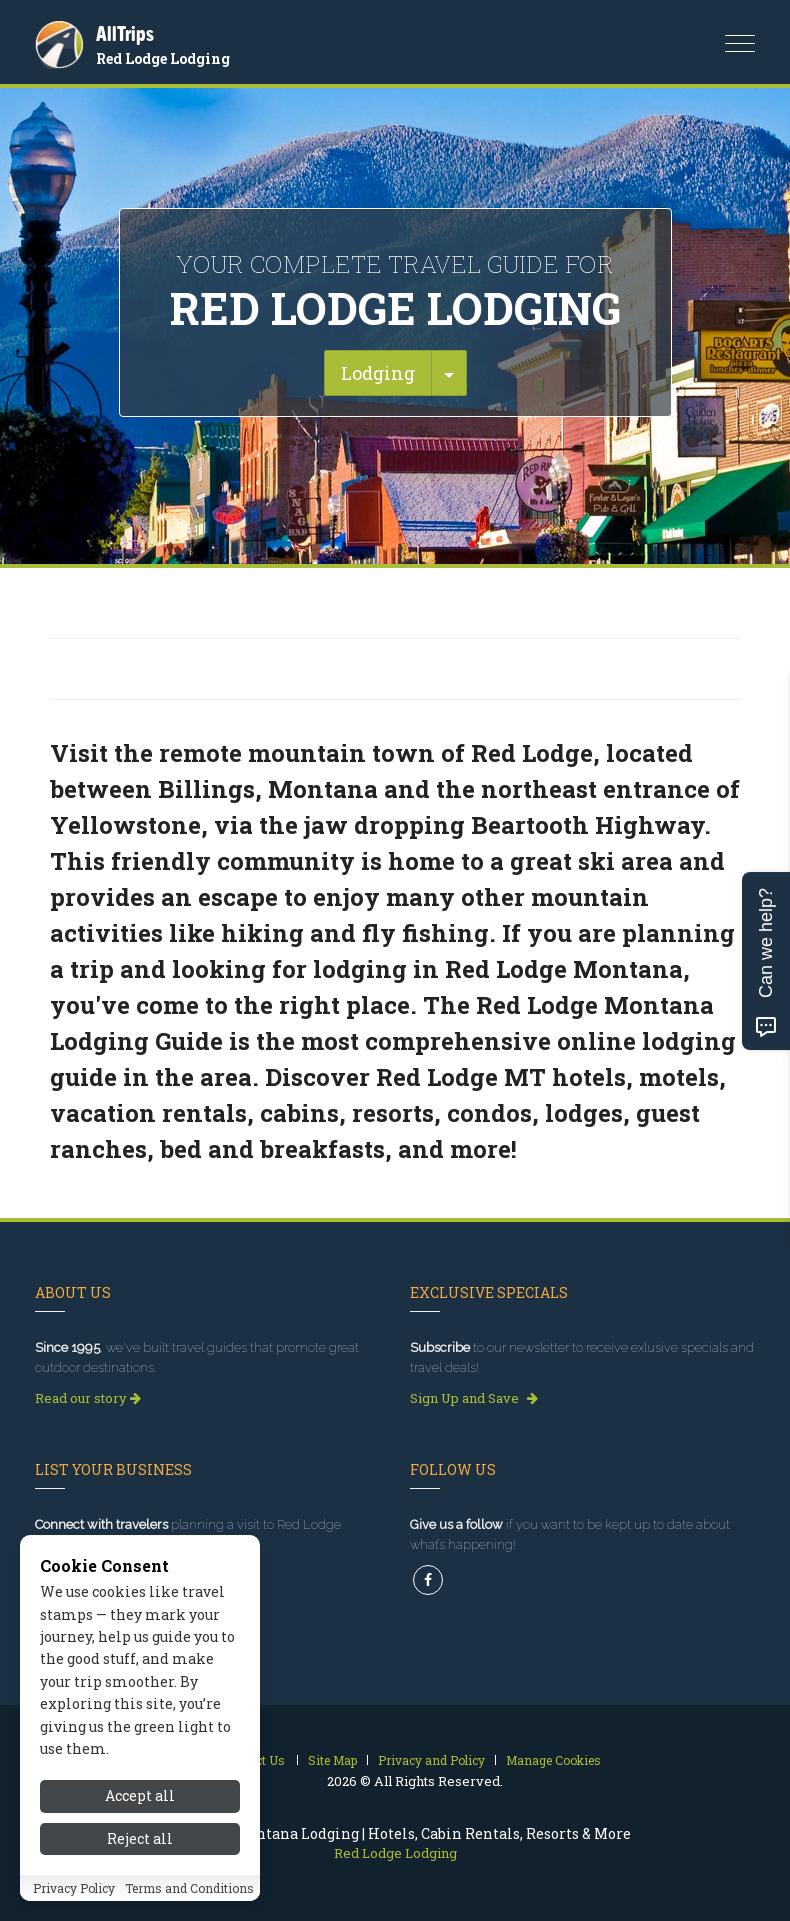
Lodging (378, 373)
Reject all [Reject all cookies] (140, 1838)
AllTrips (125, 33)
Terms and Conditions (189, 1888)
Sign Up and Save (474, 1398)
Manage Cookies (553, 1760)
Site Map (332, 1760)
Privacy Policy (74, 1888)
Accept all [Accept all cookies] (140, 1795)
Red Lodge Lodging (163, 58)
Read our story (88, 1398)
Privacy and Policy (431, 1760)
